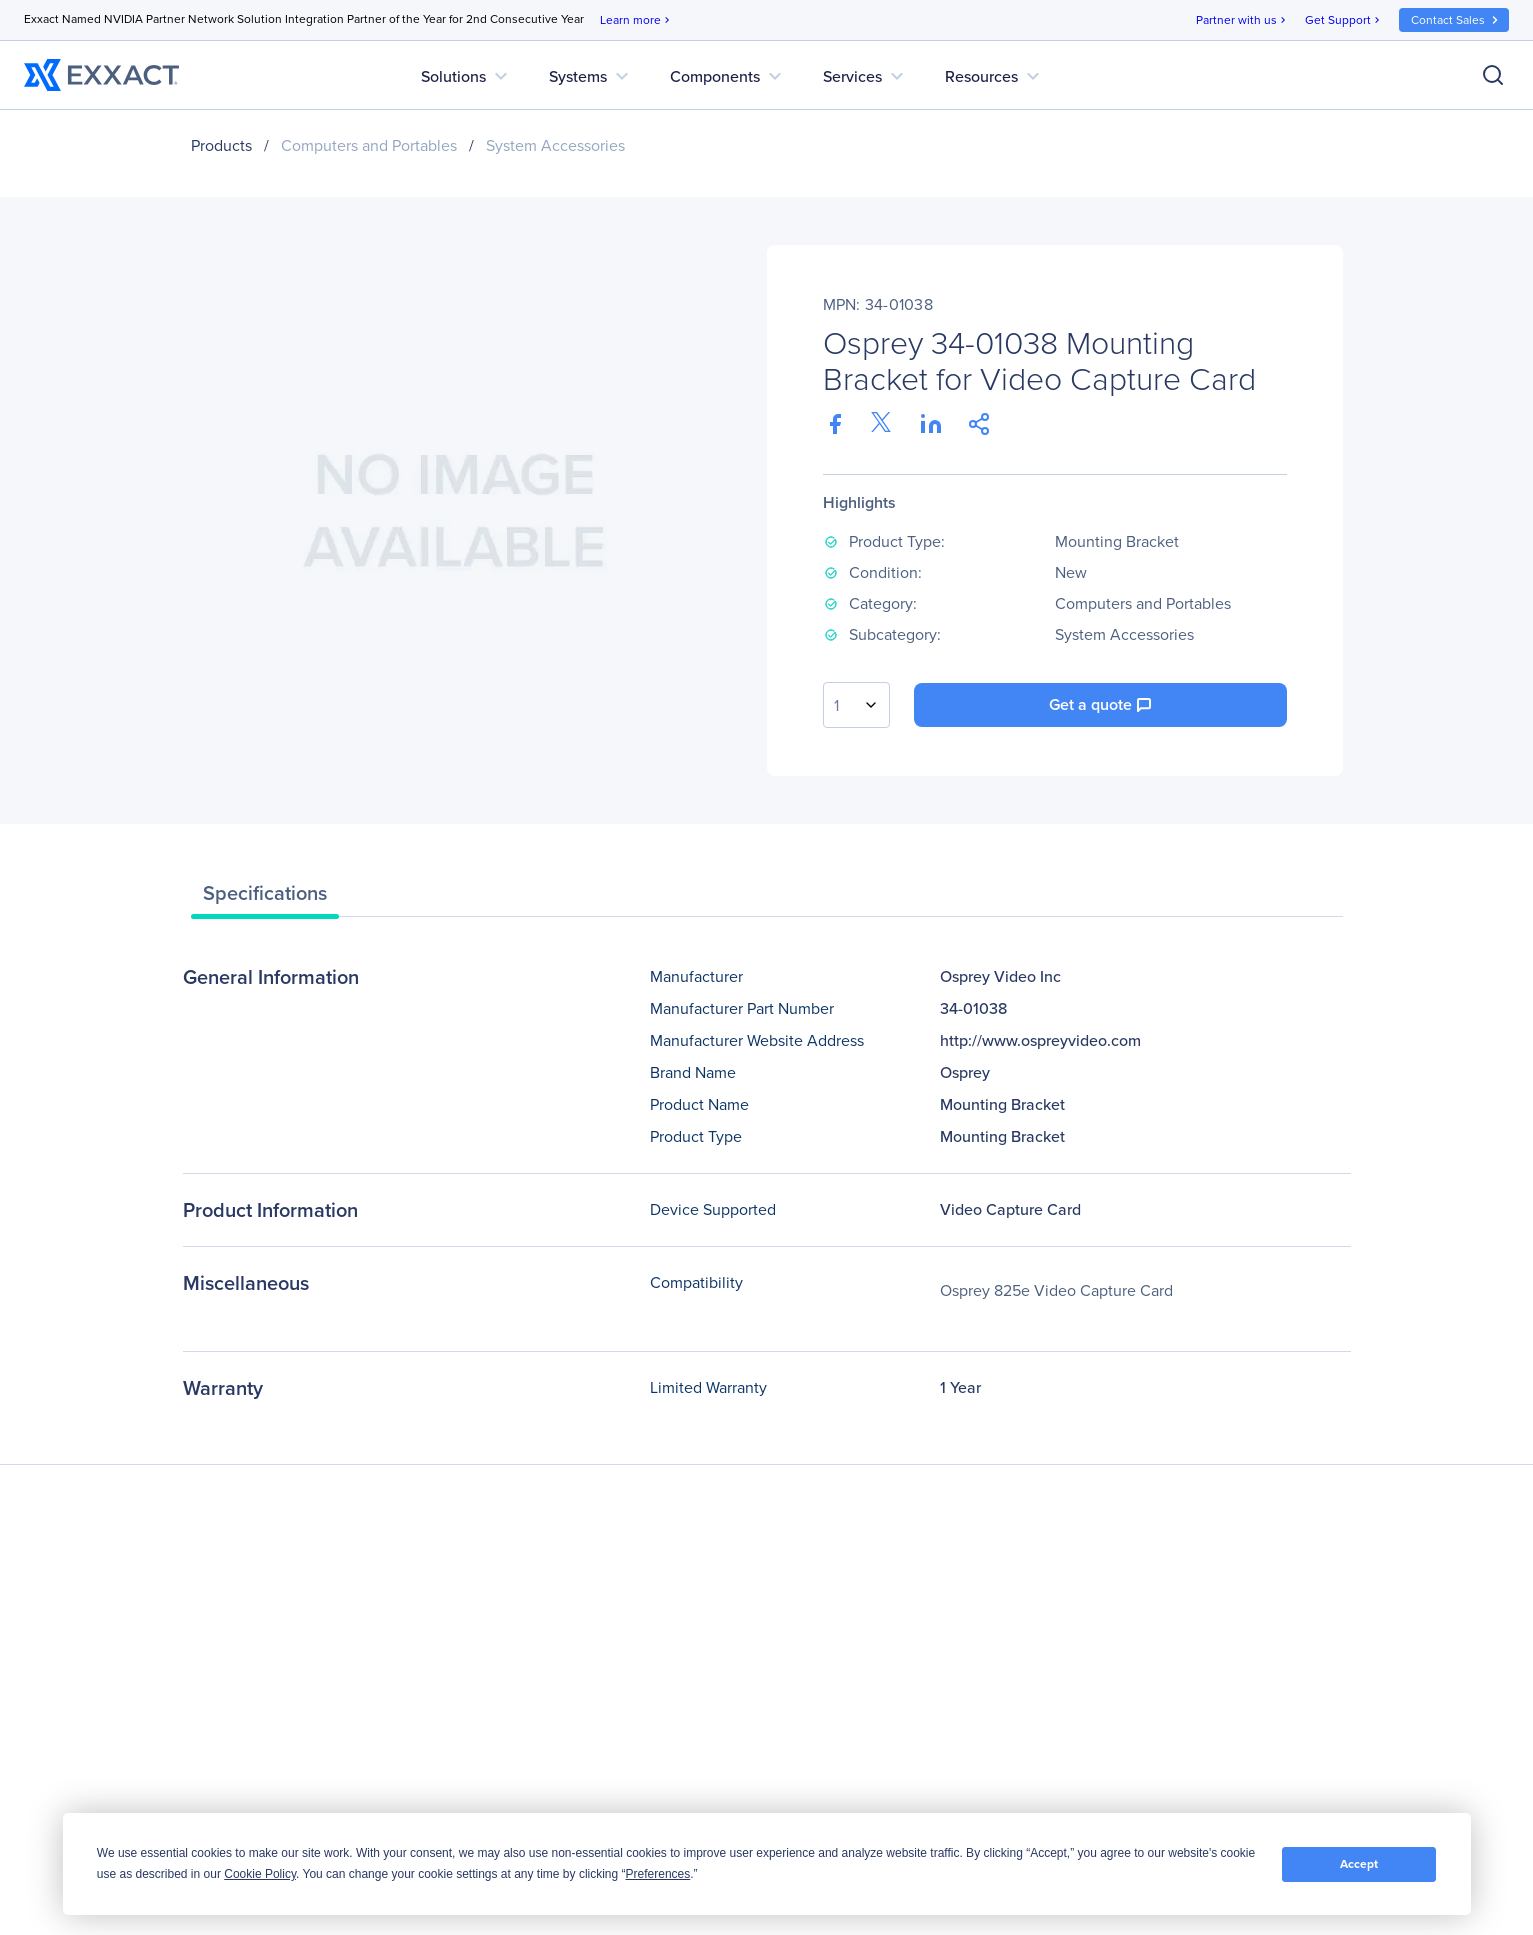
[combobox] (856, 705)
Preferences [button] (658, 1874)
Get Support (1344, 20)
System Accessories (555, 145)
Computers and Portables (369, 145)
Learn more (636, 20)
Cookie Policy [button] (260, 1874)
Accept (1359, 1864)
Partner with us (1242, 20)
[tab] (265, 898)
